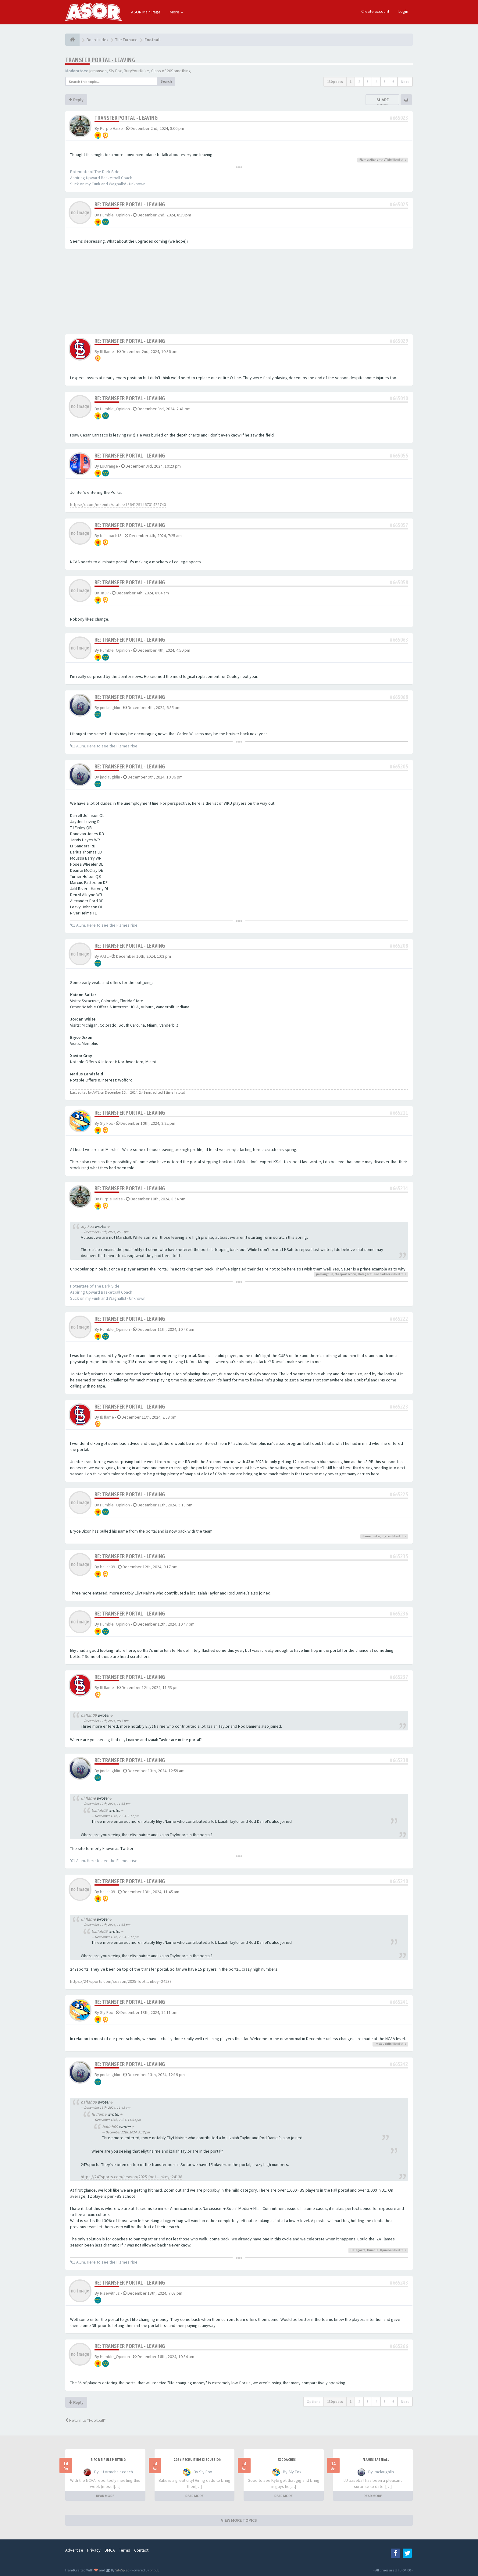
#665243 (399, 2282)
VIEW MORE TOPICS (239, 2520)
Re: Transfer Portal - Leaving (130, 204)
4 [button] (376, 81)
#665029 (399, 341)
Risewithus (110, 2293)
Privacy (94, 2550)
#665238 (399, 1760)
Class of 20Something (171, 70)
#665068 (399, 697)
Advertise (74, 2550)
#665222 (399, 1319)
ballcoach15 (111, 535)
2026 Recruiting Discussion (197, 2459)
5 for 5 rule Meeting (108, 2459)
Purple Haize (111, 128)
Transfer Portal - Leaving (100, 59)
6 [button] (393, 81)
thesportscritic (345, 1274)
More (176, 12)
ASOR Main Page (146, 12)
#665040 (399, 398)
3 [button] (368, 81)
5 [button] (385, 81)
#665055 (399, 455)
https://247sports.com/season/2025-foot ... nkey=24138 (121, 1981)
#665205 (399, 766)
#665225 (399, 1494)
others (387, 1274)
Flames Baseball (375, 2459)
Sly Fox (115, 70)
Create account (375, 11)
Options (313, 2401)
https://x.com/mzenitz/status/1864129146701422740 (118, 504)
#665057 (399, 525)
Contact (141, 2550)
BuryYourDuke (136, 70)
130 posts (335, 81)
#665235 (399, 1556)
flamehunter (371, 1536)
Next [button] (405, 81)
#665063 (399, 639)
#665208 (399, 945)
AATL (104, 956)
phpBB (154, 2570)
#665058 (399, 582)
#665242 (399, 2064)
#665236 (399, 1613)
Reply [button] (76, 99)
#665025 (399, 204)
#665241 (399, 2002)
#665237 (399, 1677)
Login (403, 11)
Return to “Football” (85, 2420)
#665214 (399, 1188)
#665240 (399, 1881)
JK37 (104, 593)
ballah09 (107, 1566)
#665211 (399, 1113)
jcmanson (98, 70)
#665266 (399, 2346)
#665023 (399, 118)
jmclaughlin (110, 707)
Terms (124, 2550)
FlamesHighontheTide (375, 160)
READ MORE (105, 2495)
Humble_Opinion (115, 215)
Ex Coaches (286, 2459)
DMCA (110, 2550)
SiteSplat (122, 2570)
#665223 (399, 1406)
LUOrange (109, 466)
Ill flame (107, 351)
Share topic (382, 102)
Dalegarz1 (365, 1274)
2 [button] (359, 81)
